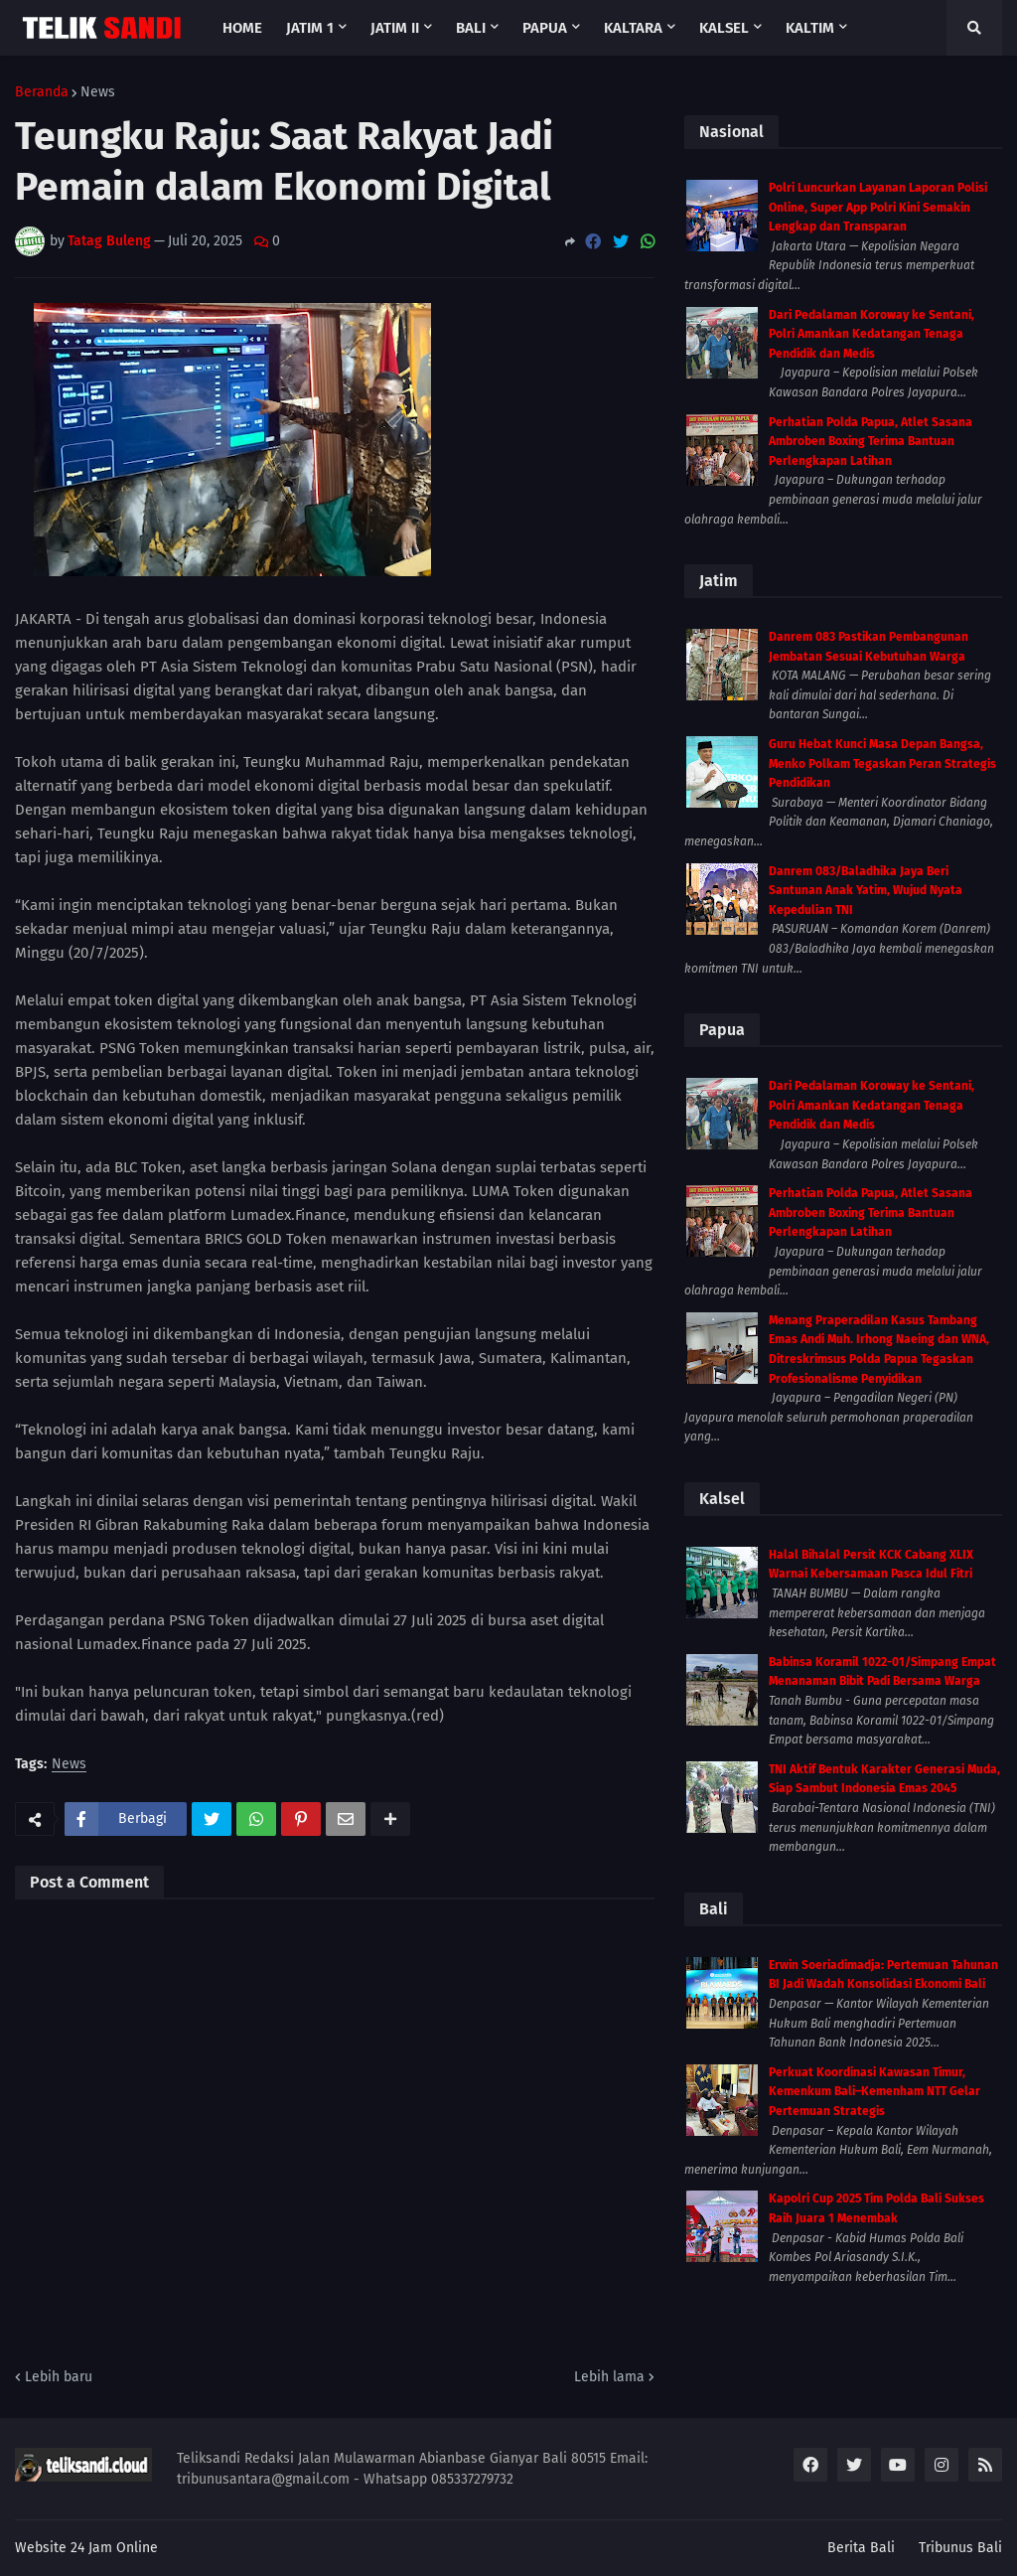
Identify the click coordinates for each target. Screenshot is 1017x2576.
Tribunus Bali (960, 2547)
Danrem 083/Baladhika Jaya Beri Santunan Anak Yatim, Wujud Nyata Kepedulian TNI (865, 890)
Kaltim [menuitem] (810, 28)
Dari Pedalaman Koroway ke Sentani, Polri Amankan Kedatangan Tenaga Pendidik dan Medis (871, 334)
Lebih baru (58, 2376)
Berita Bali (861, 2547)
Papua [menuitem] (544, 28)
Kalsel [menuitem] (724, 28)
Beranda (42, 92)
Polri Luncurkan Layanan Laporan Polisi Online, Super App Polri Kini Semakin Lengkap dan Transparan (878, 207)
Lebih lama (609, 2376)
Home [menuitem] (242, 28)
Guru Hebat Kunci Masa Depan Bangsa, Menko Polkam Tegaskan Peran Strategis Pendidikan (882, 763)
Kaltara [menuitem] (633, 28)
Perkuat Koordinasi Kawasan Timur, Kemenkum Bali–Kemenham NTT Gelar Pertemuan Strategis (874, 2091)
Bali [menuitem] (471, 28)
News (97, 92)
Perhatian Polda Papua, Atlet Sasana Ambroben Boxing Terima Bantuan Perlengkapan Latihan (870, 441)
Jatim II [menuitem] (394, 28)
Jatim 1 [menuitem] (310, 28)
